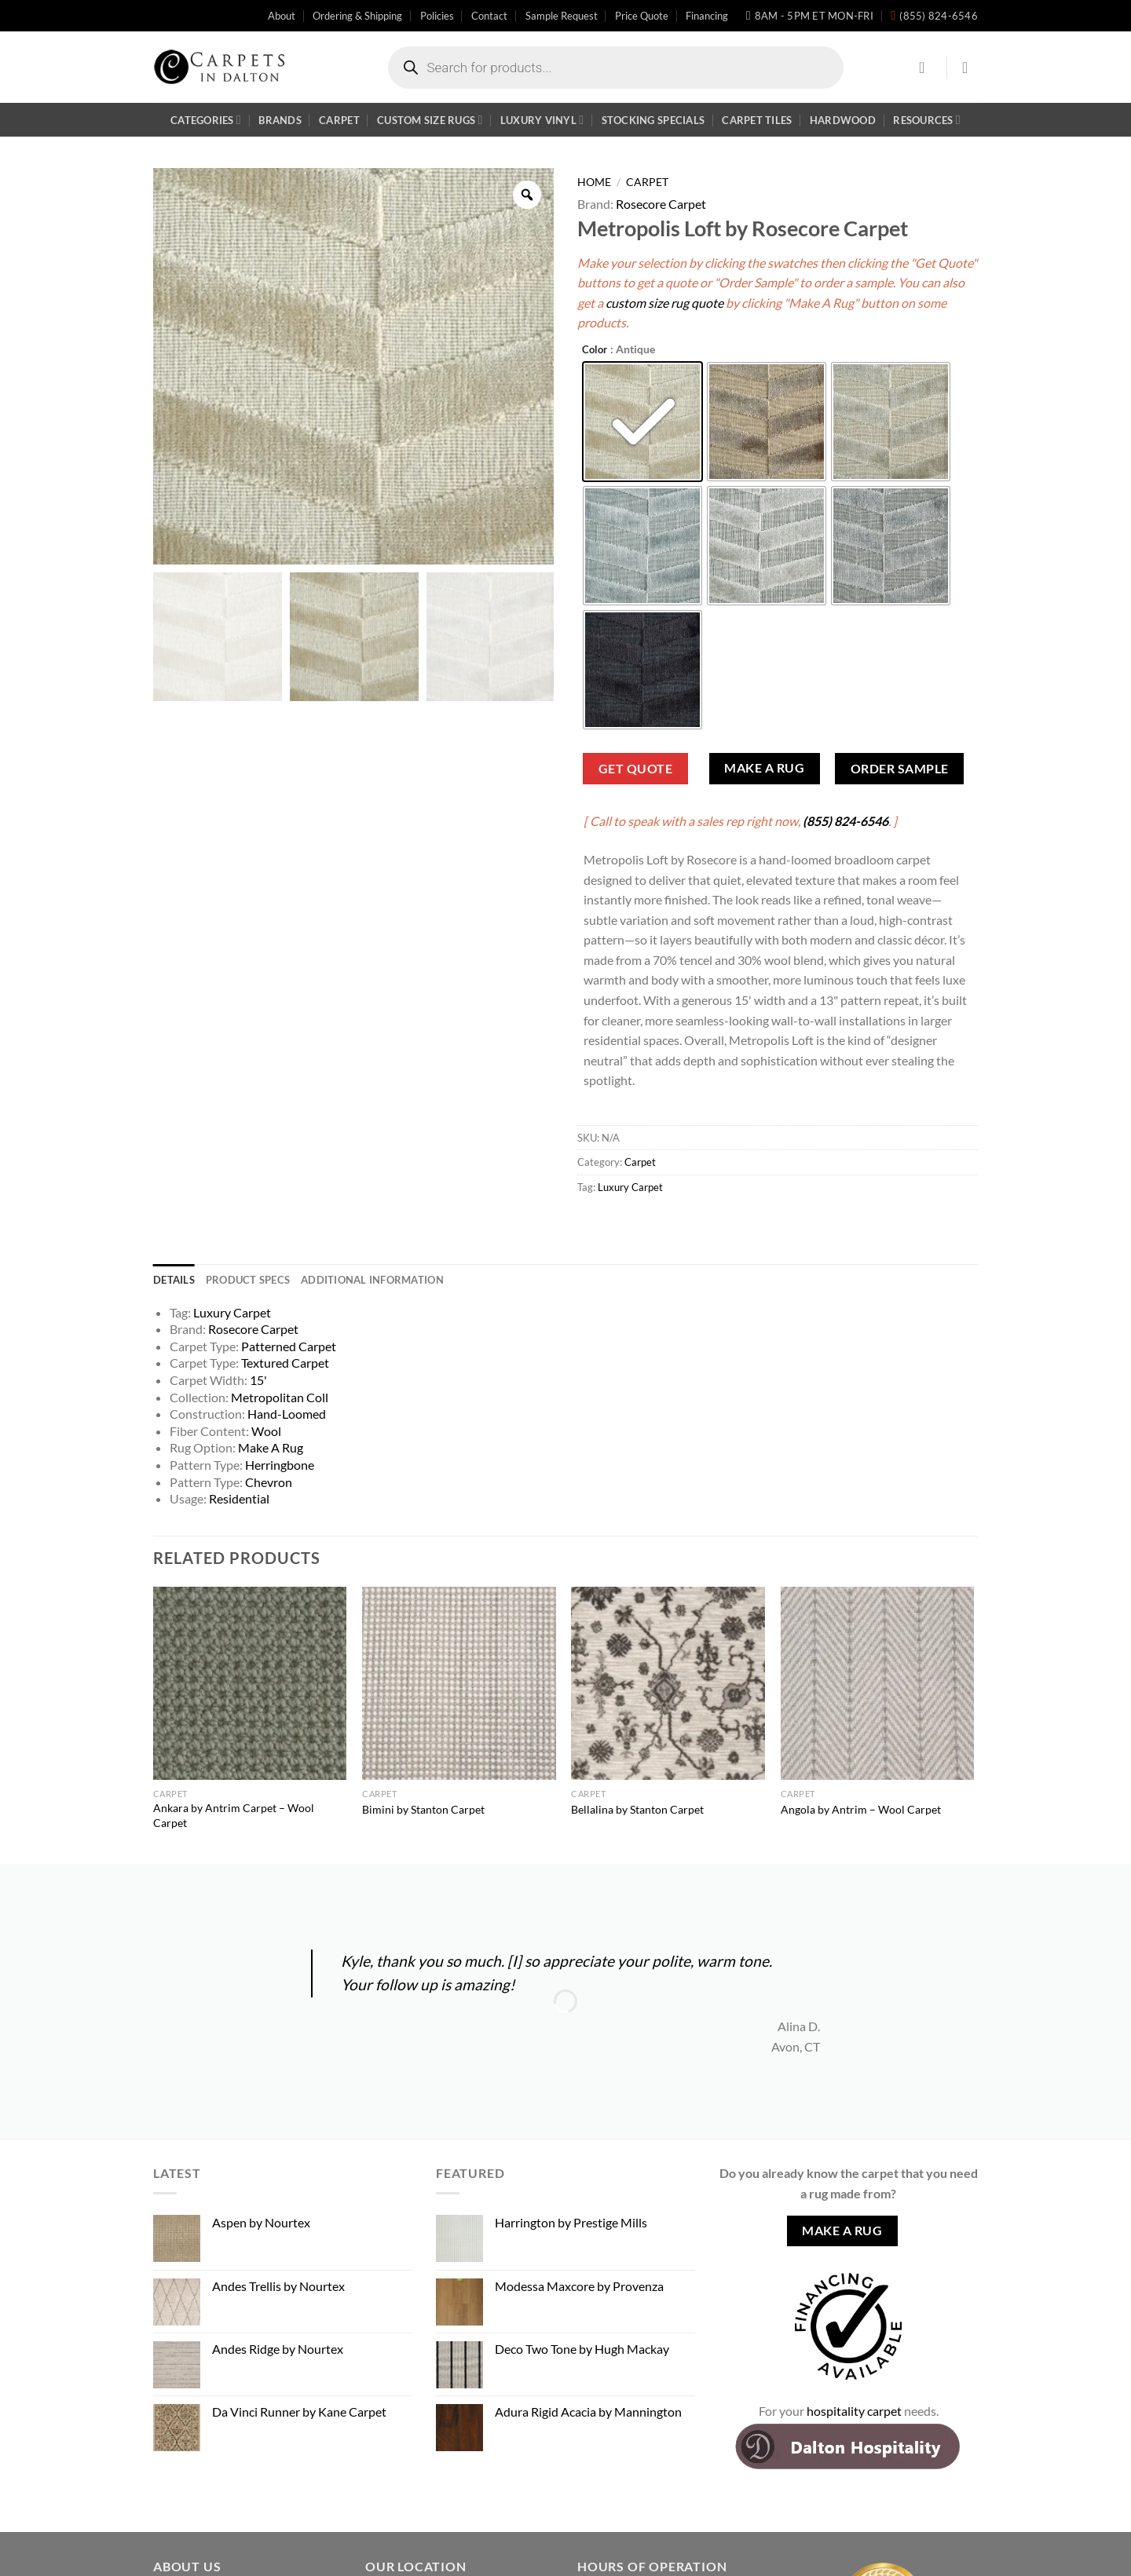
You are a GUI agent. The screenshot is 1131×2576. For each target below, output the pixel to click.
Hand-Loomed (286, 1413)
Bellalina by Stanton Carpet (637, 1809)
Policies (437, 15)
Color (594, 350)
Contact (489, 15)
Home (594, 182)
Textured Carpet (285, 1362)
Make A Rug (764, 768)
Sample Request (561, 15)
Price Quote (641, 15)
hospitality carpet (854, 2410)
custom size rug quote (664, 302)
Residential (239, 1498)
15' (258, 1379)
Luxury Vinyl (542, 119)
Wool (266, 1430)
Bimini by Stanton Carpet (423, 1809)
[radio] (642, 421)
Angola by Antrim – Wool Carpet (861, 1809)
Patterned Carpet (288, 1346)
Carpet (339, 120)
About (281, 15)
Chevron (268, 1481)
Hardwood (843, 120)
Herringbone (279, 1464)
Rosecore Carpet (661, 203)
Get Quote (635, 769)
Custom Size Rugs (429, 119)
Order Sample (900, 769)
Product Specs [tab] (248, 1279)
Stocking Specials (653, 120)
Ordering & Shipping (357, 15)
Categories (205, 119)
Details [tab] (174, 1279)
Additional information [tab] (372, 1279)
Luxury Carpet (630, 1187)
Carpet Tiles (757, 120)
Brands (280, 120)
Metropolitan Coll (279, 1397)
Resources (927, 119)
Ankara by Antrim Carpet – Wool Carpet (233, 1815)
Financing (707, 15)
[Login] (927, 67)
